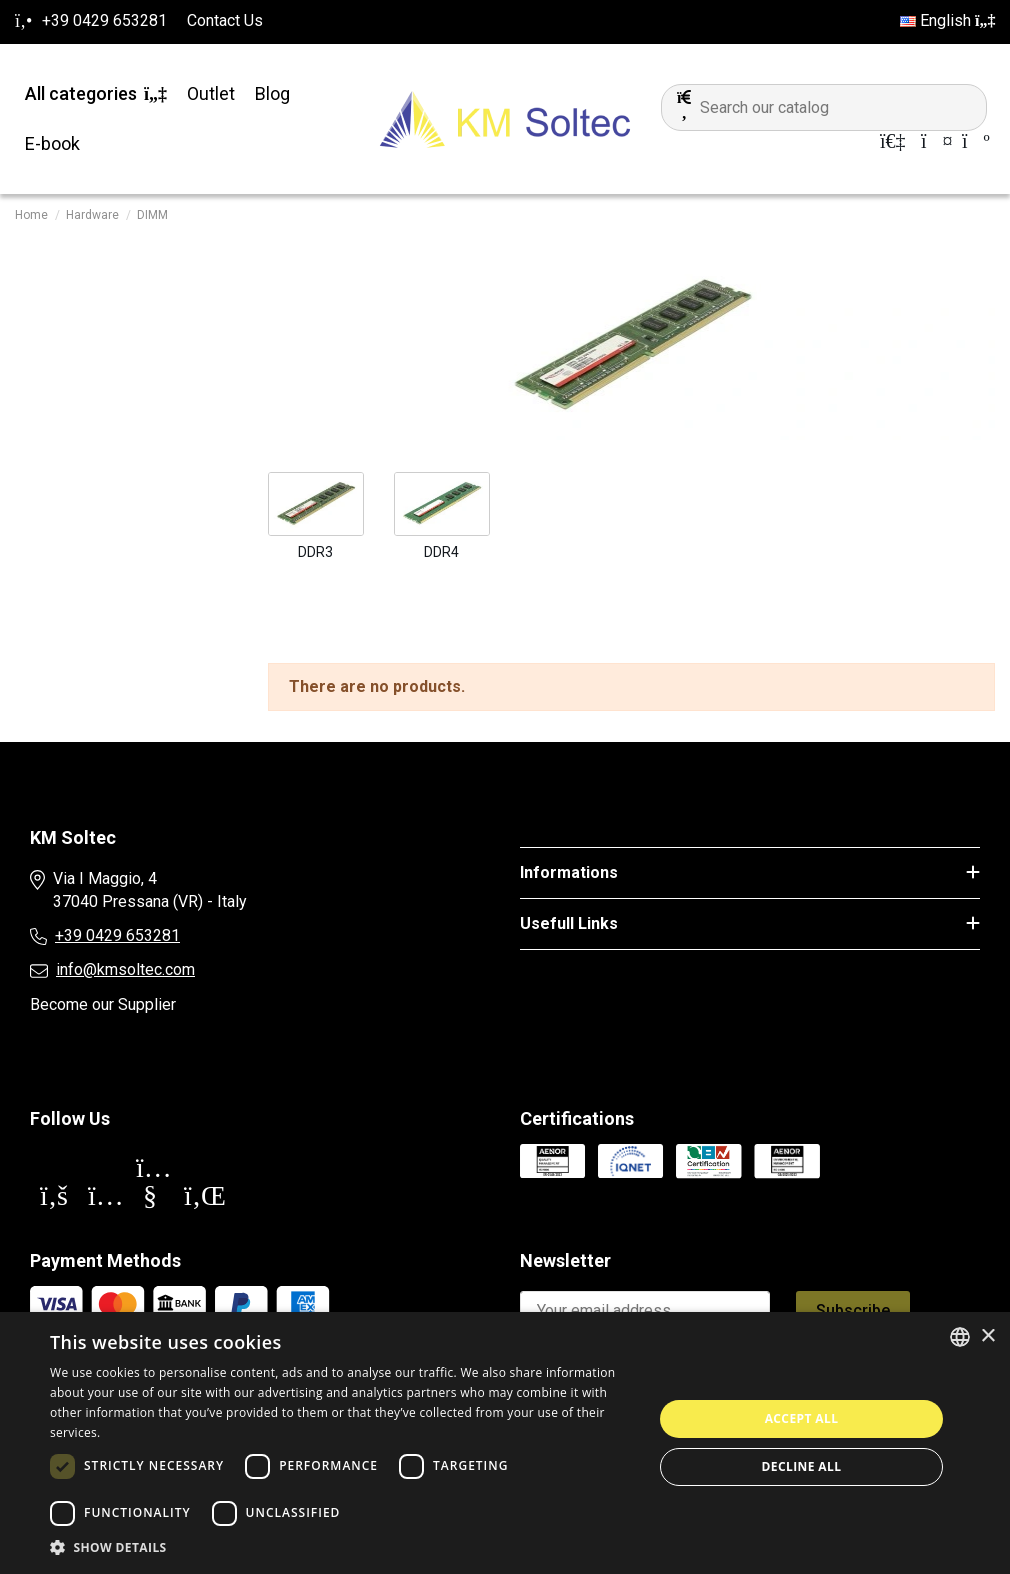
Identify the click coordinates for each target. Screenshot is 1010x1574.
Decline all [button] (802, 1466)
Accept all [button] (802, 1418)
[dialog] (505, 1443)
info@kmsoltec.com (125, 969)
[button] (342, 1548)
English (947, 20)
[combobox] (960, 1337)
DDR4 (441, 552)
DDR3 (315, 552)
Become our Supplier (103, 1004)
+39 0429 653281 (117, 935)
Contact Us (225, 20)
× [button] (987, 1336)
